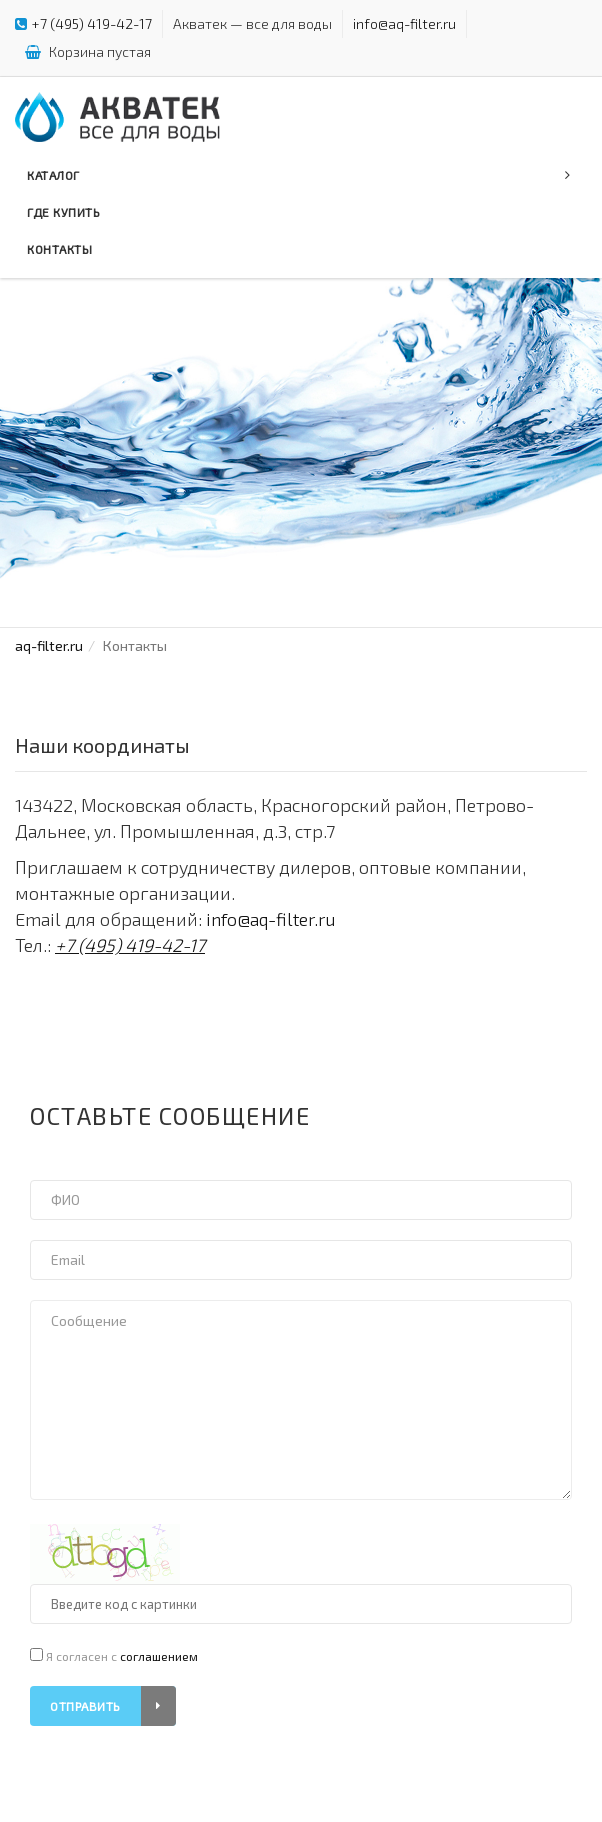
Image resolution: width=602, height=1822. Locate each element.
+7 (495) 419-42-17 (92, 23)
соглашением (159, 1656)
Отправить (113, 1706)
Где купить (63, 212)
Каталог (298, 175)
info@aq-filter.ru (404, 23)
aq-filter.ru (49, 645)
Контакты (59, 249)
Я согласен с (114, 1655)
